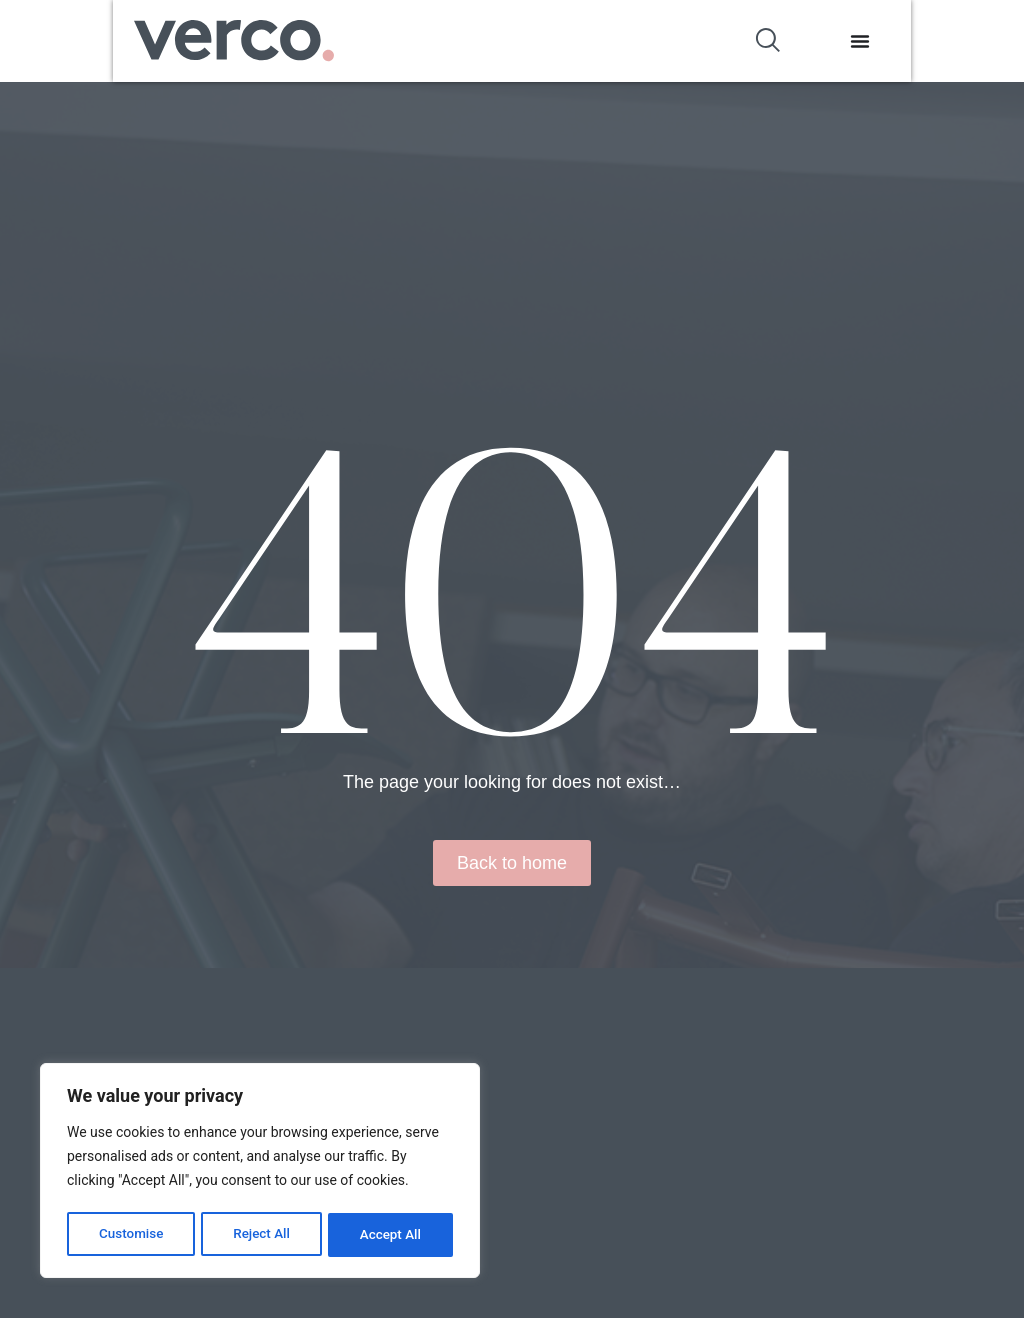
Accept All (391, 1235)
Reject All (261, 1235)
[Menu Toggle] (974, 41)
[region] (260, 1173)
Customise (130, 1235)
